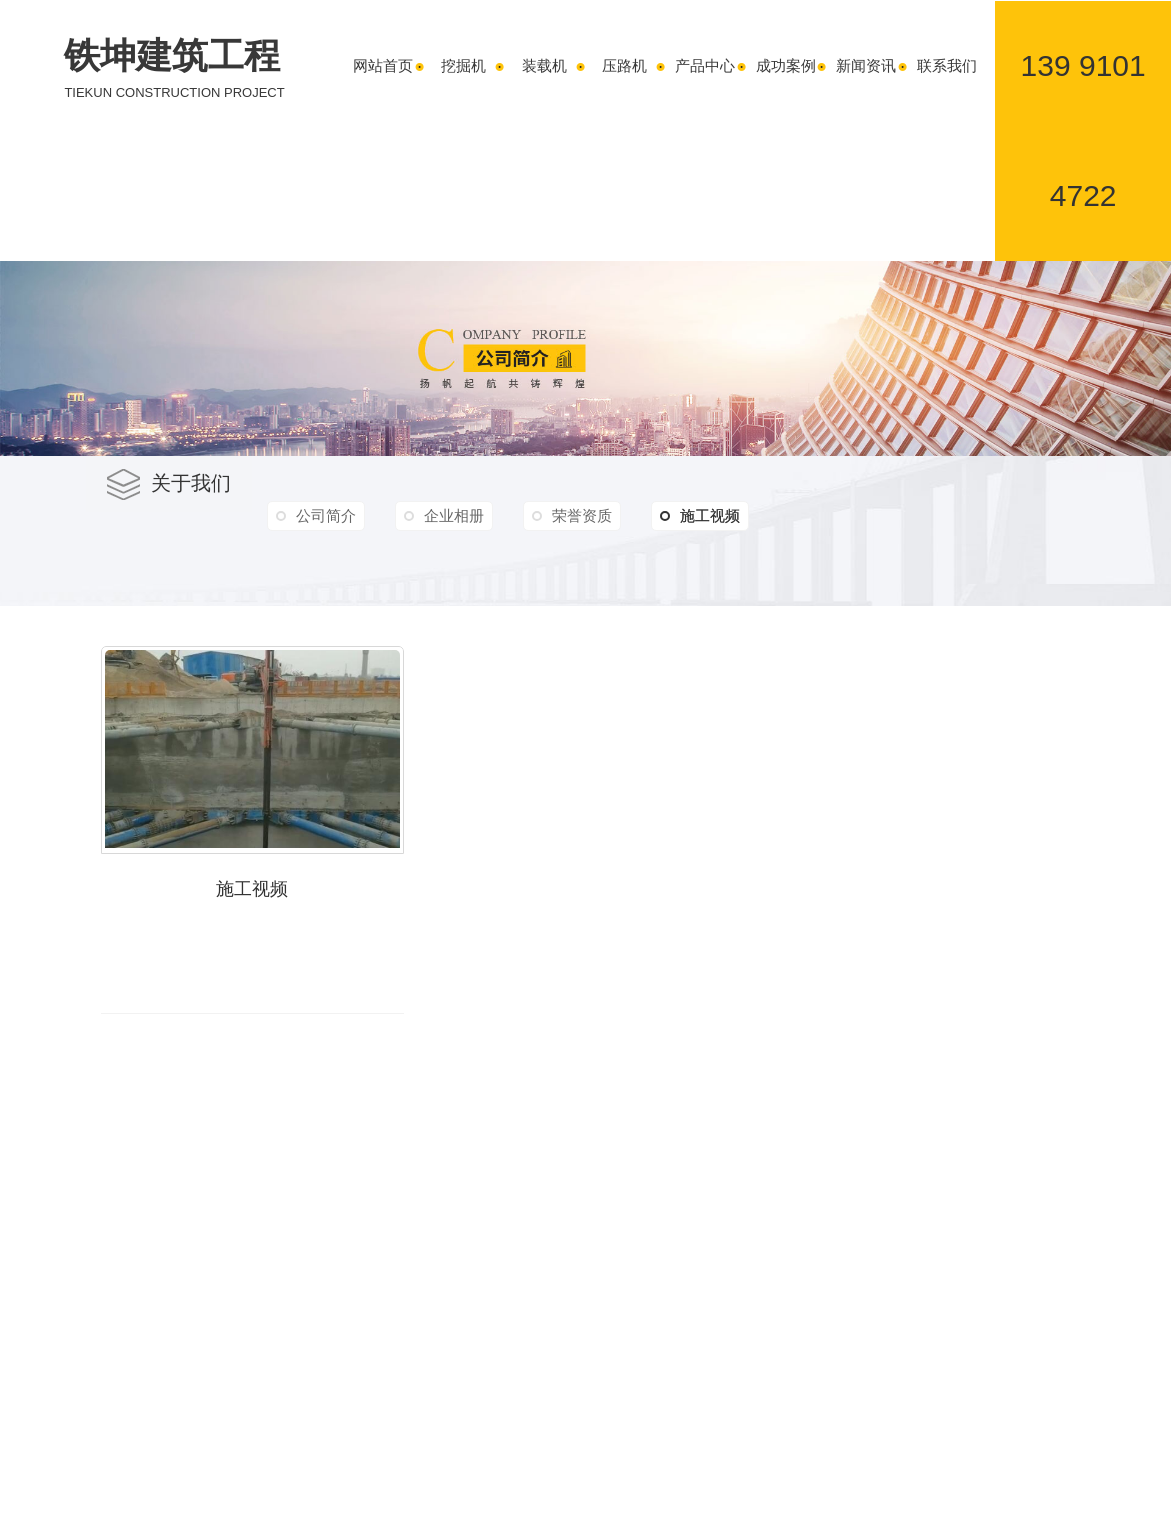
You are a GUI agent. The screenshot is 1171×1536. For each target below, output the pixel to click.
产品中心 (705, 65)
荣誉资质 (582, 515)
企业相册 (454, 515)
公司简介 (326, 515)
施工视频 (700, 516)
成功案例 (786, 65)
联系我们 (947, 65)
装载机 (544, 65)
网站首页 (383, 65)
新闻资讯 (866, 65)
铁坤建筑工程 (174, 69)
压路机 (624, 65)
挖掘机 (463, 65)
